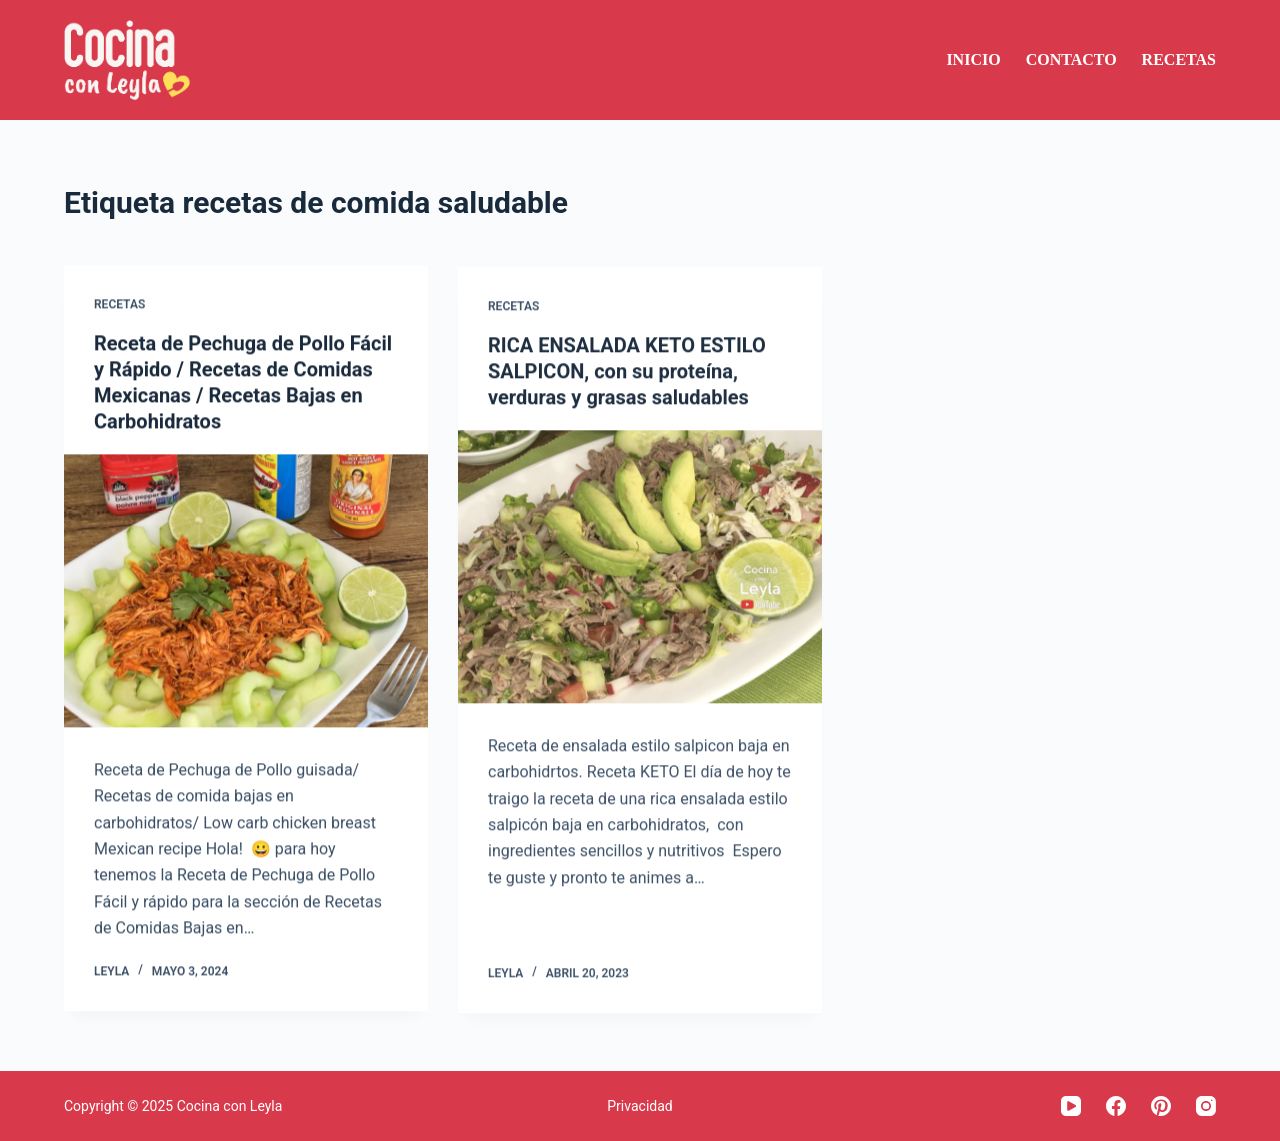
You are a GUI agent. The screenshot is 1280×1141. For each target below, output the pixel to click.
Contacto (1071, 59)
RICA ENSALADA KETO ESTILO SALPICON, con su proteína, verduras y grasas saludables (627, 373)
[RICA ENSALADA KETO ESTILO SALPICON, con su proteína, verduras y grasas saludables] (640, 568)
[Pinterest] (1161, 1106)
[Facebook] (1116, 1106)
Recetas (1179, 59)
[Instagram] (1206, 1106)
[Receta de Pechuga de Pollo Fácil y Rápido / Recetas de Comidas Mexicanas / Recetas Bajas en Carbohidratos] (246, 591)
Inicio (973, 59)
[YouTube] (1071, 1106)
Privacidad (639, 1106)
